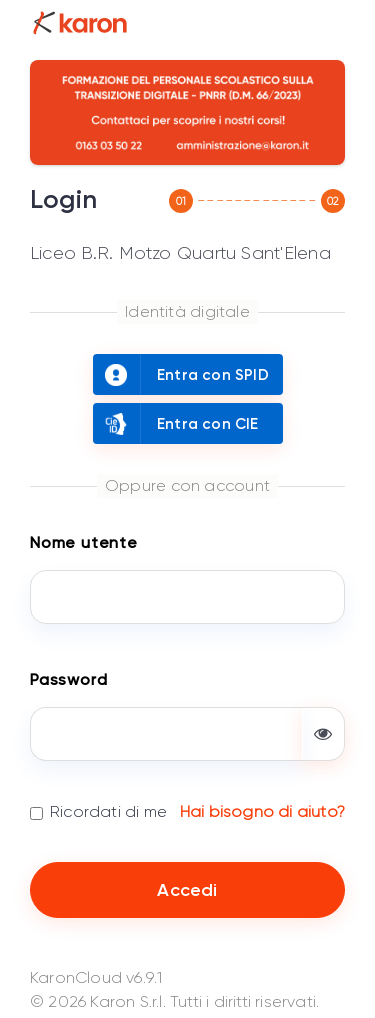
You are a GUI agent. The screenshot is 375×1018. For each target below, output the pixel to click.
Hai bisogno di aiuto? (262, 811)
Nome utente (84, 543)
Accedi (187, 890)
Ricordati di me (108, 811)
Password (68, 680)
